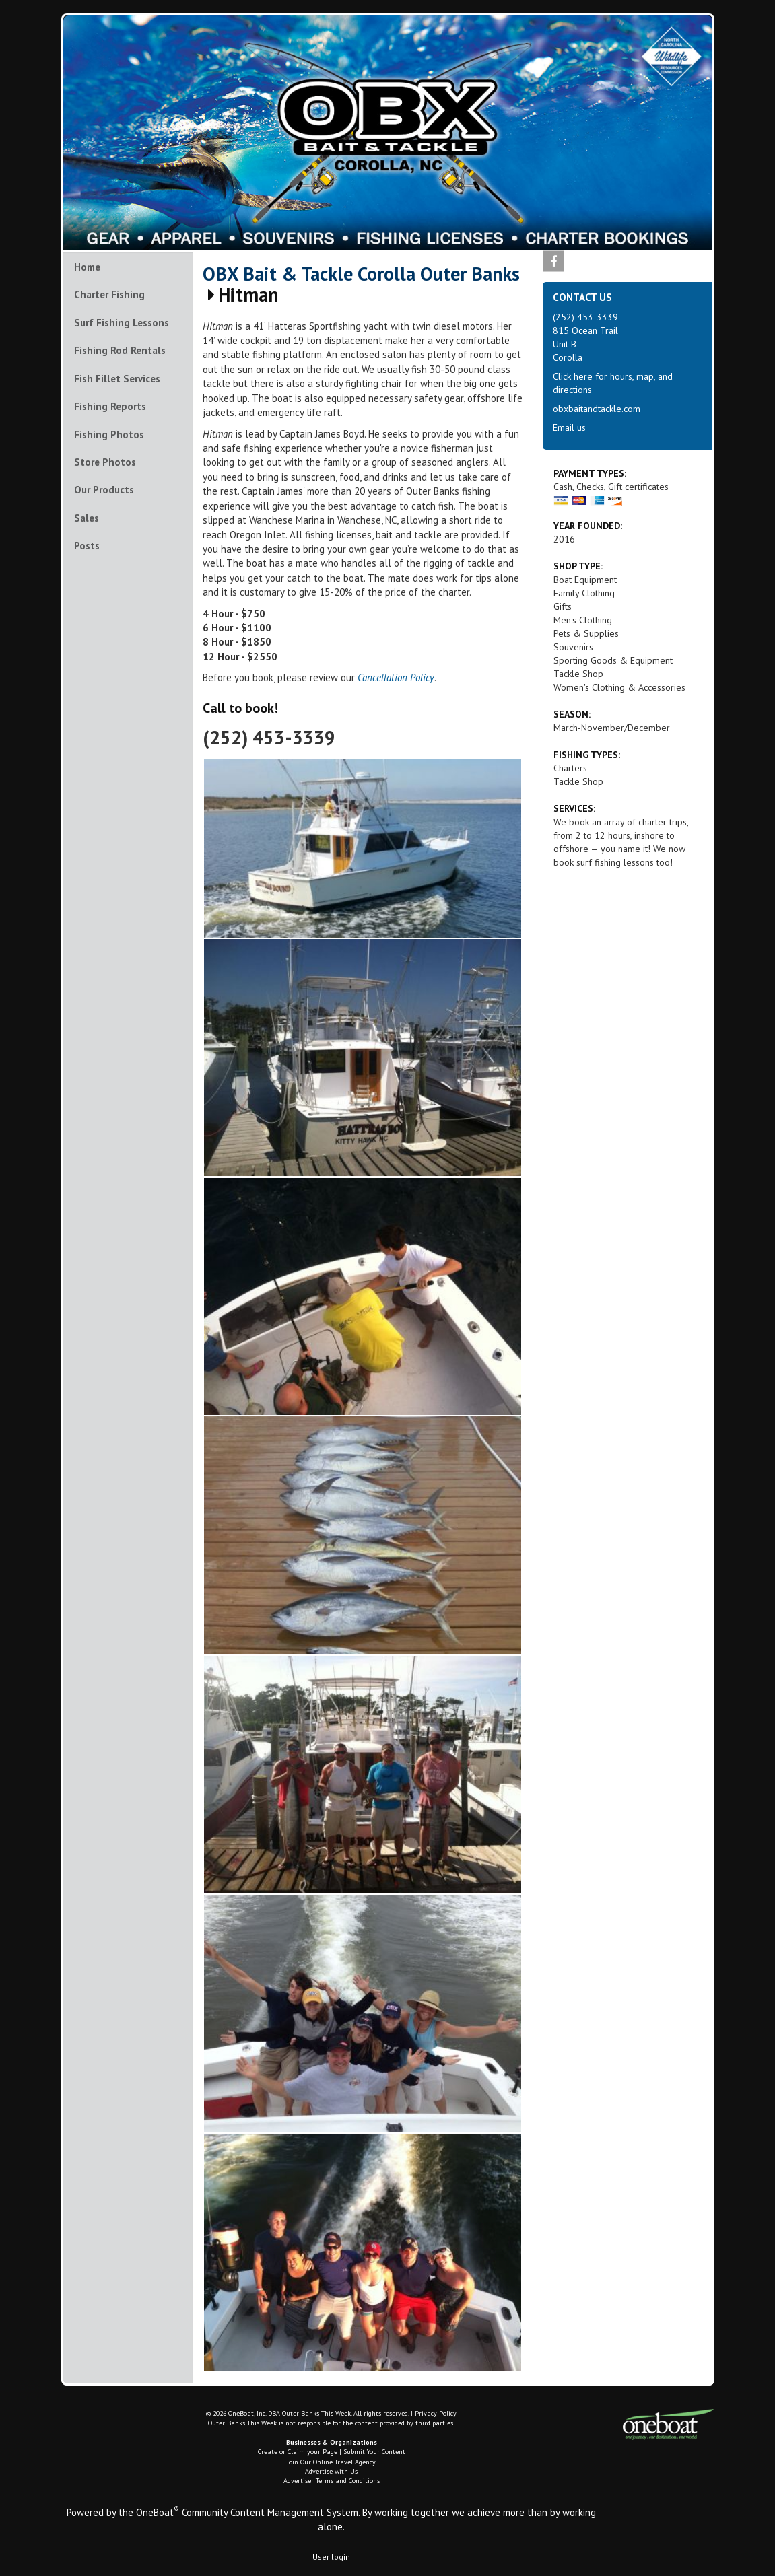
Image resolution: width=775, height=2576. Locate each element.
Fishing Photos (109, 434)
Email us (569, 427)
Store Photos (105, 462)
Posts (87, 545)
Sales (86, 518)
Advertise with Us (331, 2471)
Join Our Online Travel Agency (331, 2462)
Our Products (104, 489)
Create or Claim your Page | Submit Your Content (331, 2451)
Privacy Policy (436, 2413)
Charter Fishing (109, 294)
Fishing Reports (110, 406)
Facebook (553, 264)
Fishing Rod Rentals (120, 350)
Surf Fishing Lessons (121, 322)
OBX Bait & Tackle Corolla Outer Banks (361, 274)
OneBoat (157, 2512)
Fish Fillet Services (117, 378)
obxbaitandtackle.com (596, 409)
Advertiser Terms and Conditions (331, 2480)
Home (87, 266)
